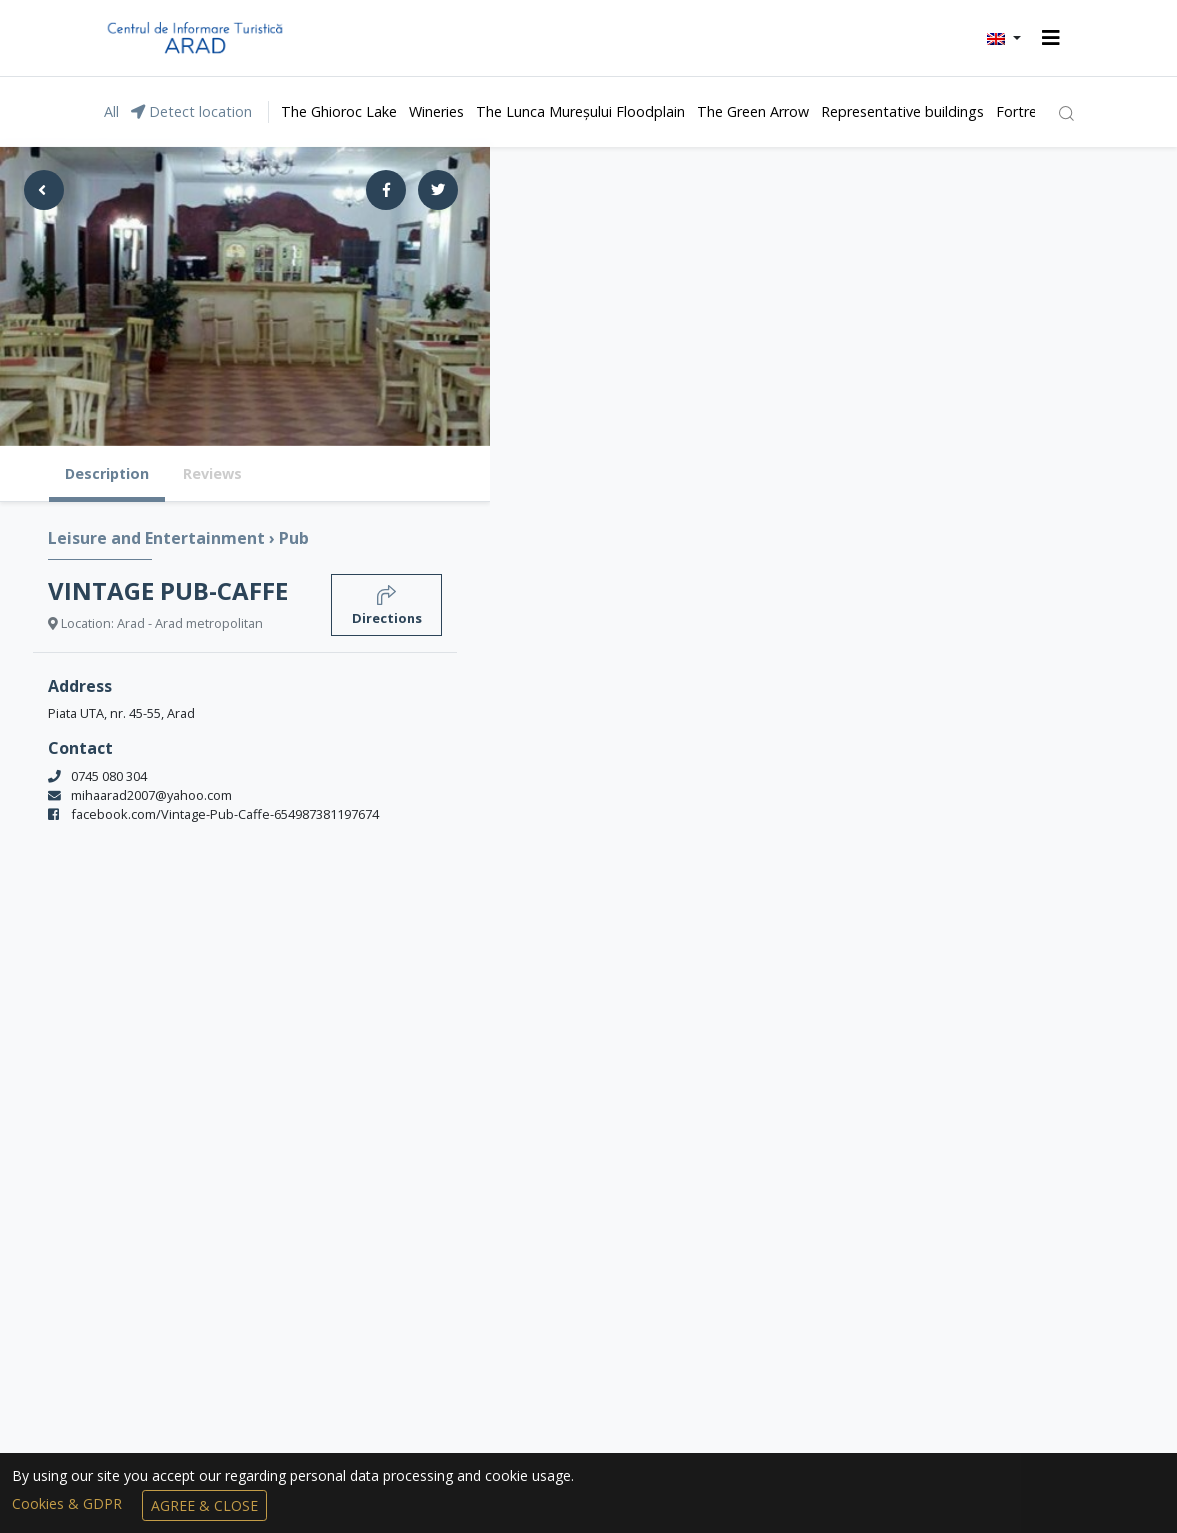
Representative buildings (902, 111)
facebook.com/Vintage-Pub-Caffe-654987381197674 (225, 814)
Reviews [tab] (212, 473)
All (111, 111)
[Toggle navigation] (1051, 38)
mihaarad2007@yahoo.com (151, 795)
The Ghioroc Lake (339, 111)
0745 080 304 (109, 776)
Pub (294, 538)
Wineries (436, 111)
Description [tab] (107, 473)
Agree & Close (204, 1505)
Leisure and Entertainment (158, 538)
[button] (1004, 38)
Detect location (191, 111)
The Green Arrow (753, 111)
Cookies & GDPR (69, 1503)
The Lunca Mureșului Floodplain (580, 111)
